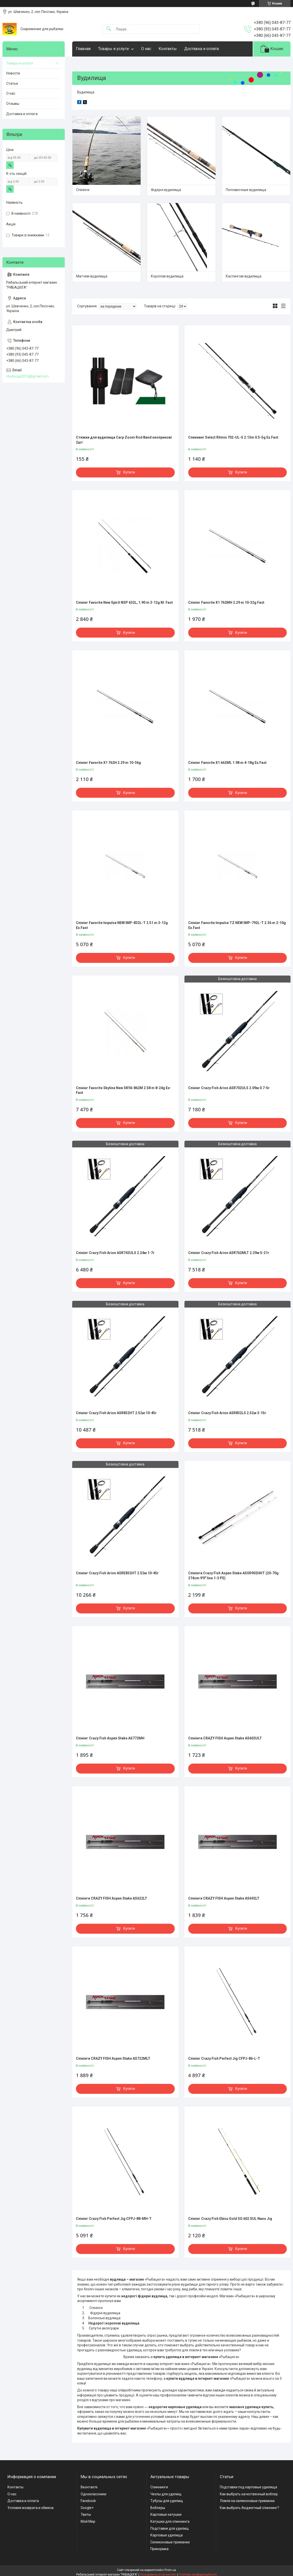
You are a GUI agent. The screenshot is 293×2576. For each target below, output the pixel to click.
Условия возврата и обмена (30, 2508)
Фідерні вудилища (166, 190)
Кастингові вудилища (243, 276)
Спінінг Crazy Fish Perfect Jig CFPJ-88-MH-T (114, 2219)
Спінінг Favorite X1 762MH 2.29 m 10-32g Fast (226, 602)
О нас (146, 48)
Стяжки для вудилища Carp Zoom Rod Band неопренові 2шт (124, 439)
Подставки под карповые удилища (248, 2487)
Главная (83, 48)
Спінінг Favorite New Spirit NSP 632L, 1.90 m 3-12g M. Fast (124, 602)
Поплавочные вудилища (246, 190)
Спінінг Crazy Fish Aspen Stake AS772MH (110, 1738)
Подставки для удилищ (169, 2528)
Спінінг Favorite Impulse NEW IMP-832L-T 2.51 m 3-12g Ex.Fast (122, 925)
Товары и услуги (113, 48)
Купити (129, 472)
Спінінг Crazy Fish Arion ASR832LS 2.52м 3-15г (227, 1413)
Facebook (88, 2501)
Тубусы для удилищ (166, 2501)
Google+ (87, 2508)
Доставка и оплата (201, 48)
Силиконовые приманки (170, 2542)
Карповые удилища (166, 2535)
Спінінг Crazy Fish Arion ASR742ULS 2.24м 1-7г (115, 1253)
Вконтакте (89, 2487)
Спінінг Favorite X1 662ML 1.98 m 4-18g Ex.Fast (227, 763)
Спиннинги (159, 2487)
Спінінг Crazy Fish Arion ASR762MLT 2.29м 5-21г (228, 1253)
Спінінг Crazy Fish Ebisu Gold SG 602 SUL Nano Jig (230, 2219)
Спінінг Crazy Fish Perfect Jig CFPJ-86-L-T (224, 2058)
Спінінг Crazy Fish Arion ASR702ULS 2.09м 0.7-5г (229, 1088)
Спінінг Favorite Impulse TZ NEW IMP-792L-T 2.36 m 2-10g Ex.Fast (237, 925)
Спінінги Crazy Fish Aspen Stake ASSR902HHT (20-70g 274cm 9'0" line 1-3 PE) (233, 1575)
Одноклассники (93, 2494)
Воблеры (157, 2508)
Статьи (12, 83)
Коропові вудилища (167, 276)
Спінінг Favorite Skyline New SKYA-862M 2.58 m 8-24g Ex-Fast (123, 1090)
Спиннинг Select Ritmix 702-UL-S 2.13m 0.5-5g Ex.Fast (233, 437)
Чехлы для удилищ (165, 2494)
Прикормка (159, 2549)
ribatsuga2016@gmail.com (27, 376)
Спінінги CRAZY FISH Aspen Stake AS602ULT (225, 1738)
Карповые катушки (165, 2514)
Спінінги (82, 190)
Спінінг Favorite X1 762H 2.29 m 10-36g (108, 763)
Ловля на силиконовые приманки (247, 2501)
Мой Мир (88, 2521)
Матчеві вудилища (91, 276)
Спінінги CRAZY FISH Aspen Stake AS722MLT (113, 2058)
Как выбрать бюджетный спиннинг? (249, 2508)
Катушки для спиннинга (169, 2521)
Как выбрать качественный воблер (249, 2494)
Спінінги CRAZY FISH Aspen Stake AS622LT (111, 1898)
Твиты (86, 2514)
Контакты (168, 48)
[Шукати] (108, 29)
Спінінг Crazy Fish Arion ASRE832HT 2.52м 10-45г (117, 1573)
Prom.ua (170, 2570)
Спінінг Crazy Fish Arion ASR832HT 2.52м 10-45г (116, 1413)
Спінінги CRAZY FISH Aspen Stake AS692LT (223, 1898)
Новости (13, 73)
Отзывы (12, 104)
